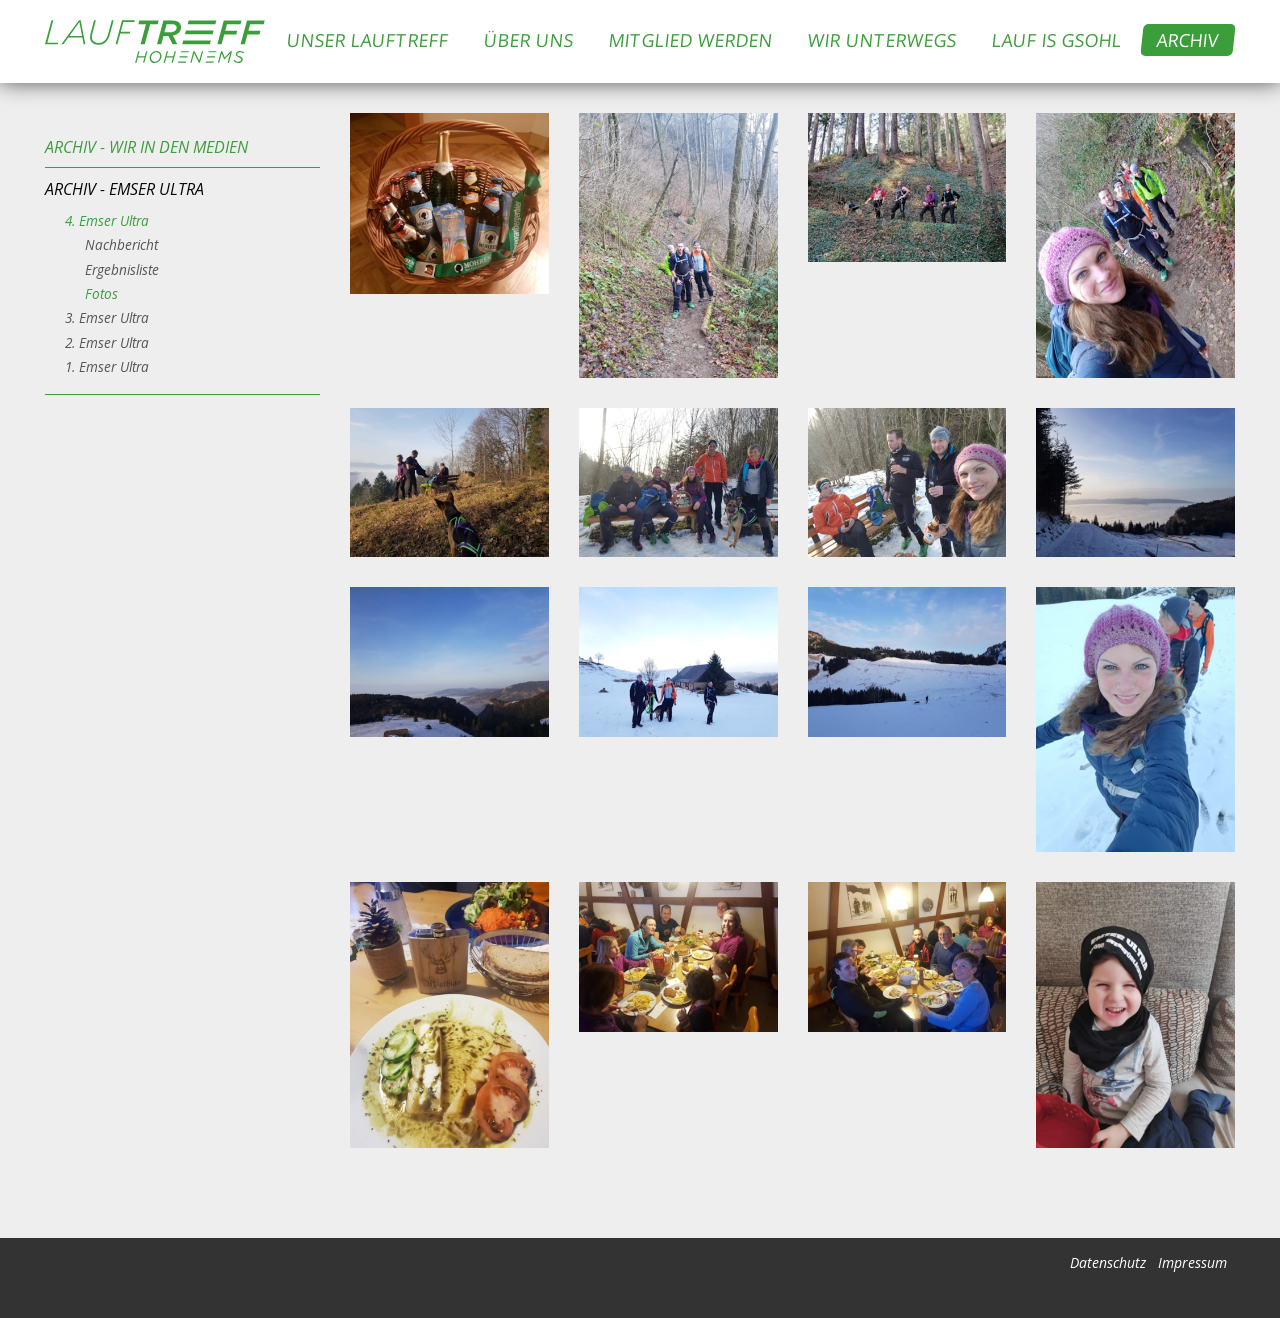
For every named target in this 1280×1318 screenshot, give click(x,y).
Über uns (529, 40)
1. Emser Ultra (107, 366)
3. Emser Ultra (107, 317)
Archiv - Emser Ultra (124, 189)
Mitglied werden (691, 40)
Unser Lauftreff (368, 40)
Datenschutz (1108, 1262)
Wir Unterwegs (883, 40)
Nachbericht (121, 244)
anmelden (1043, 1264)
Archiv (1188, 40)
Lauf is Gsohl (1057, 40)
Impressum (1192, 1262)
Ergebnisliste (122, 269)
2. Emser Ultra (107, 342)
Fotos (101, 293)
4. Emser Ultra (107, 220)
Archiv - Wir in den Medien (146, 147)
